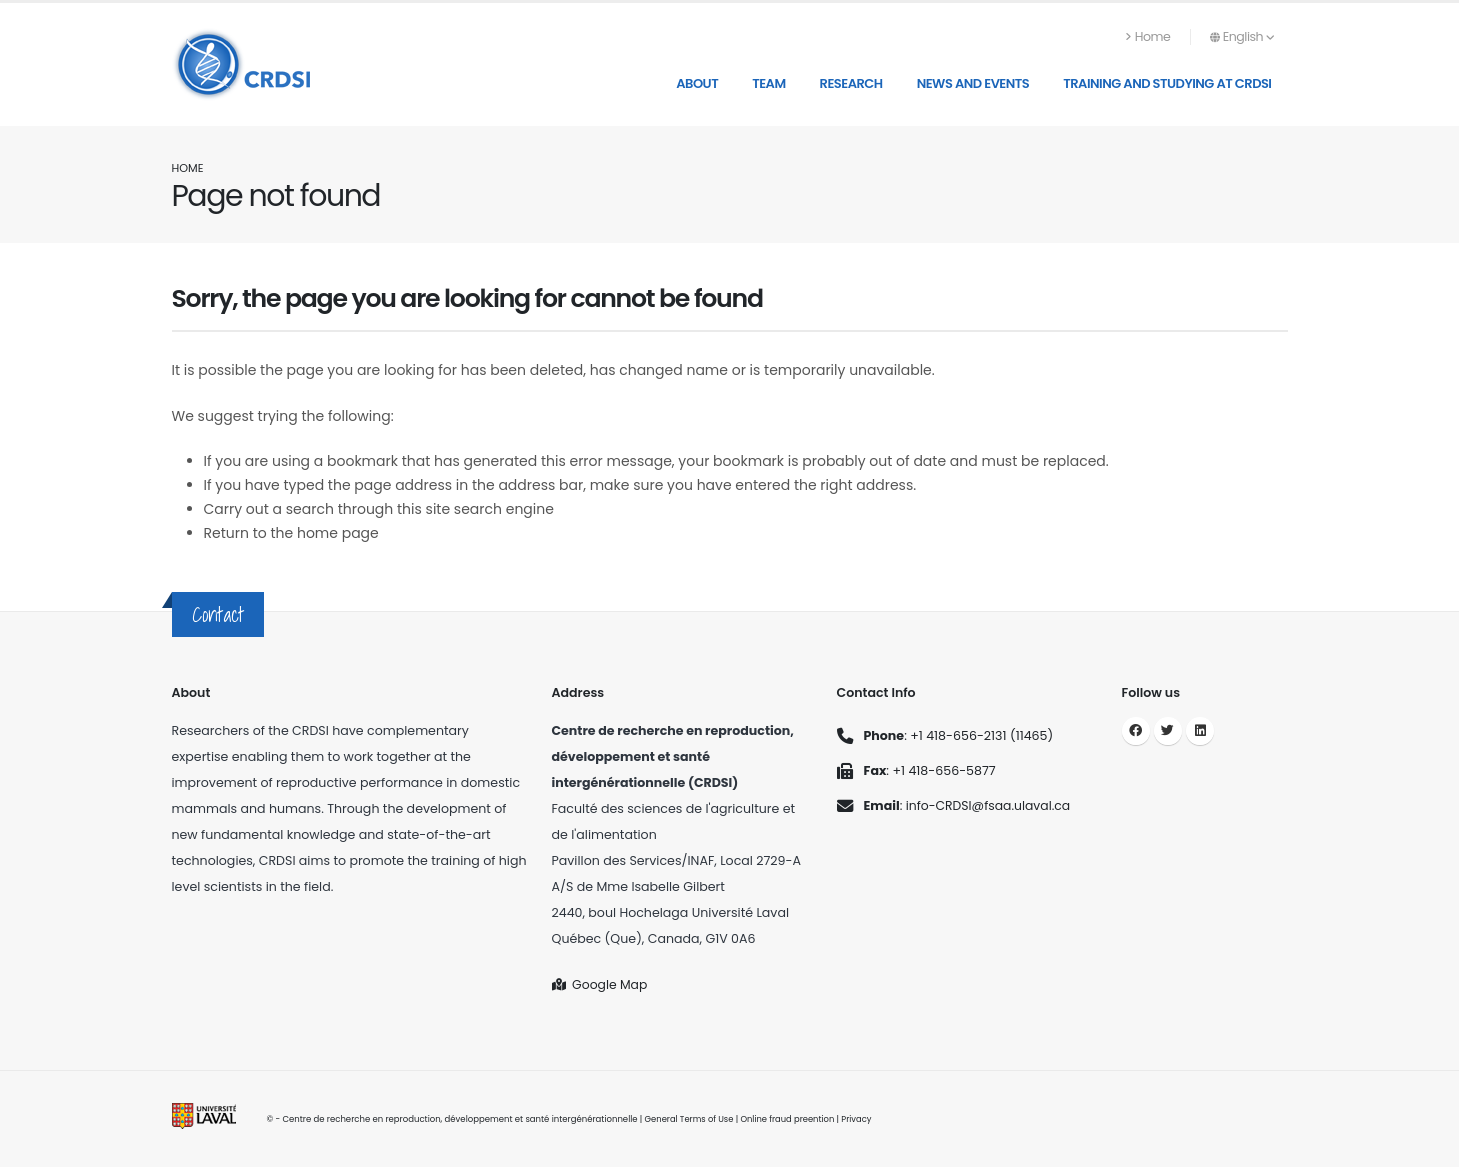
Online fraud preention (789, 1119)
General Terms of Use (690, 1119)
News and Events (973, 83)
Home (1148, 36)
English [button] (1242, 36)
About (697, 83)
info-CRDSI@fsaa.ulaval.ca (989, 805)
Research (851, 83)
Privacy (859, 1119)
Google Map (600, 984)
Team (768, 83)
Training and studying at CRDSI (1167, 83)
